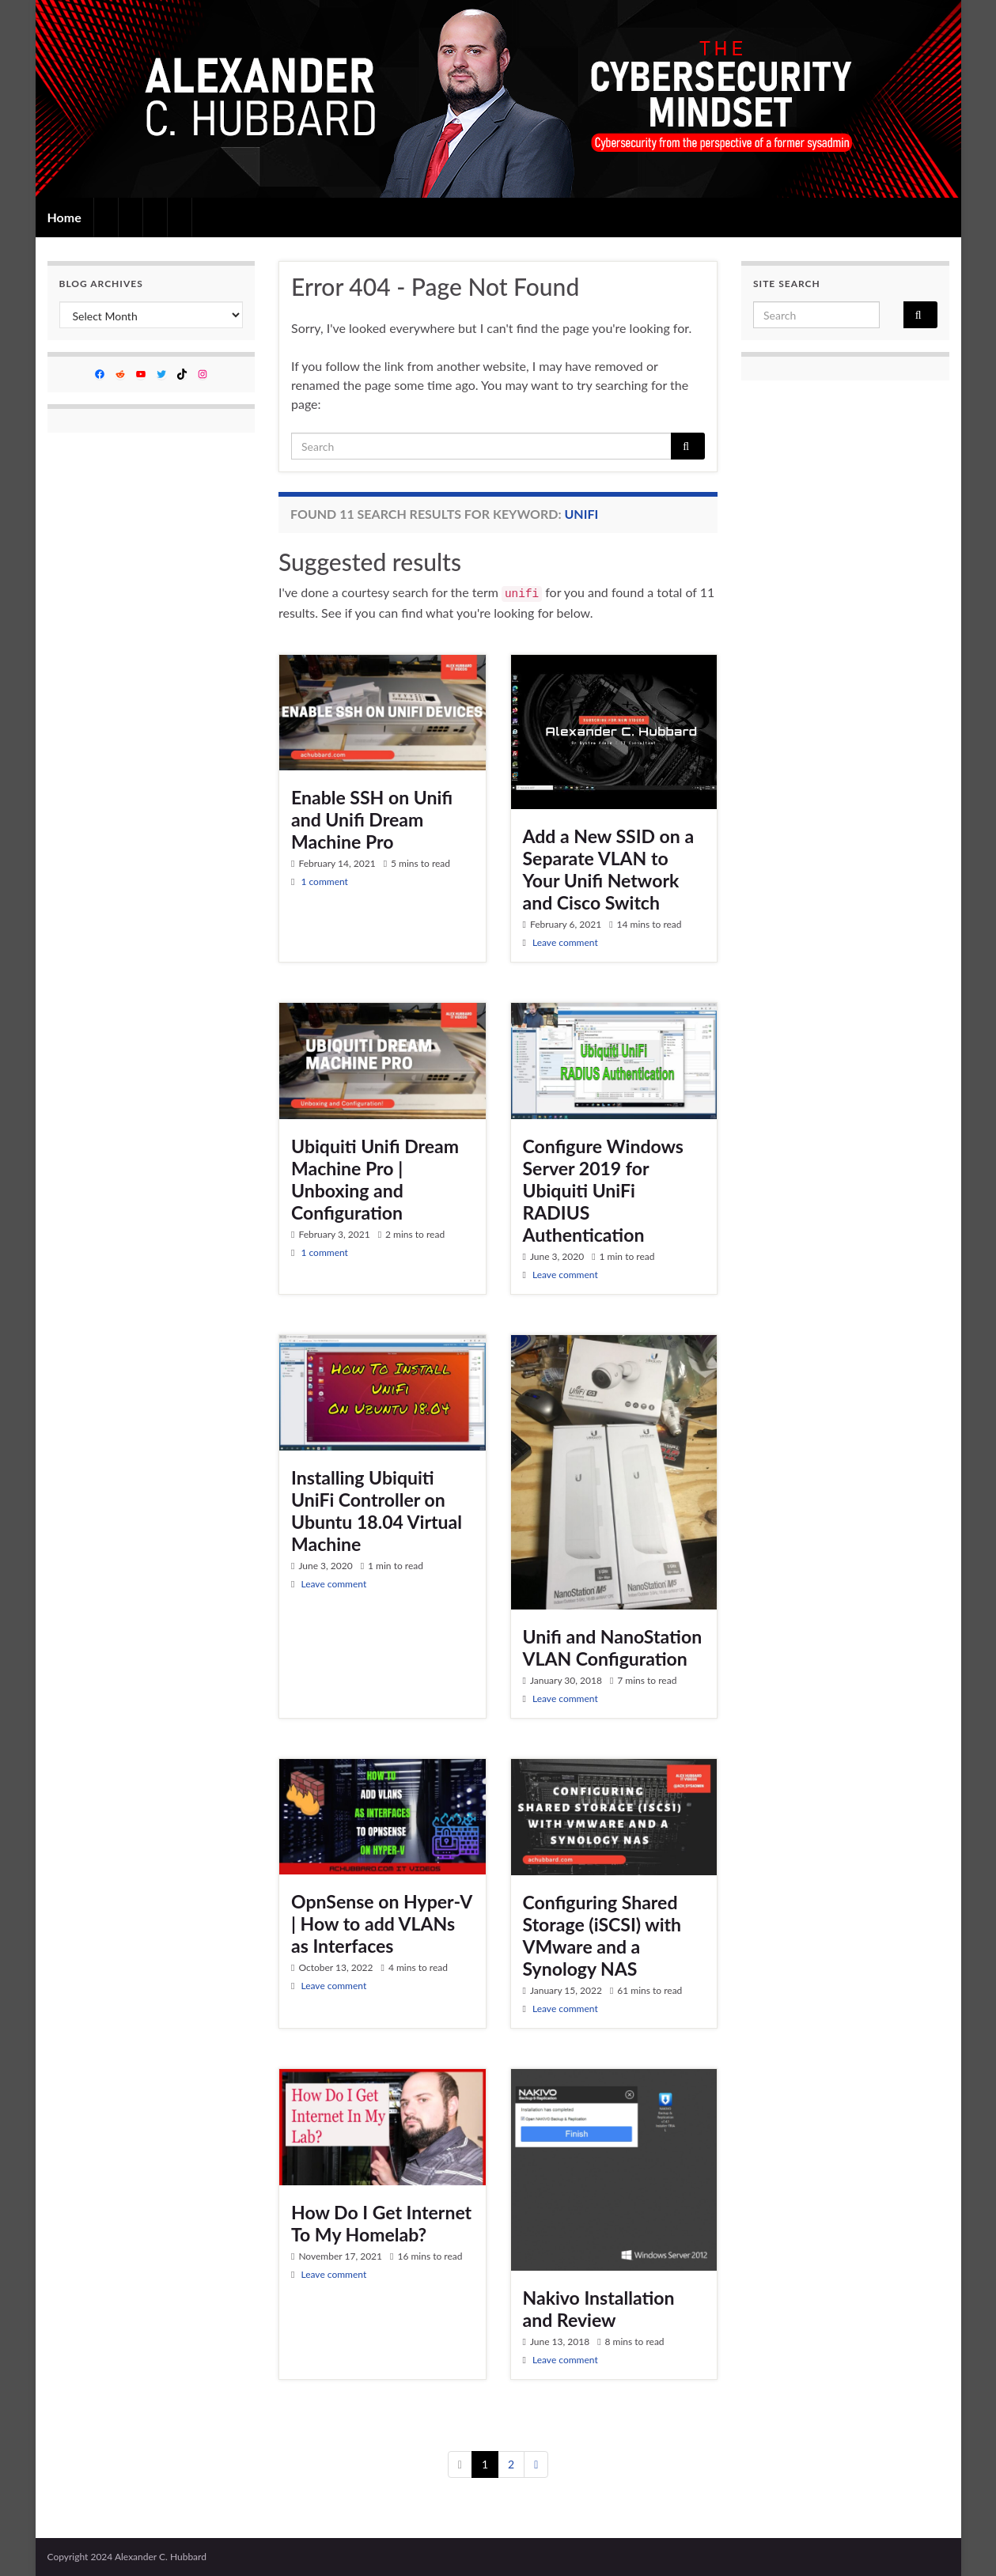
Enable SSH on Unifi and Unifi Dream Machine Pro (372, 819)
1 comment (324, 881)
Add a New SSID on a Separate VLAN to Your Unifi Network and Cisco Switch (609, 869)
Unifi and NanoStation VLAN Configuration (613, 1647)
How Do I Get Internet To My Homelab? (381, 2223)
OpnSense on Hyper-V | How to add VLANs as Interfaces (381, 1923)
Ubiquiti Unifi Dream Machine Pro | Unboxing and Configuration (375, 1179)
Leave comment (565, 942)
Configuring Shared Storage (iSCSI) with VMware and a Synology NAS (602, 1935)
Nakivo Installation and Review (599, 2309)
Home (64, 217)
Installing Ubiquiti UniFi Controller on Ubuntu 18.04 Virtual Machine (376, 1510)
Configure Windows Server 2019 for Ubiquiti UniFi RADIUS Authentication (603, 1190)
